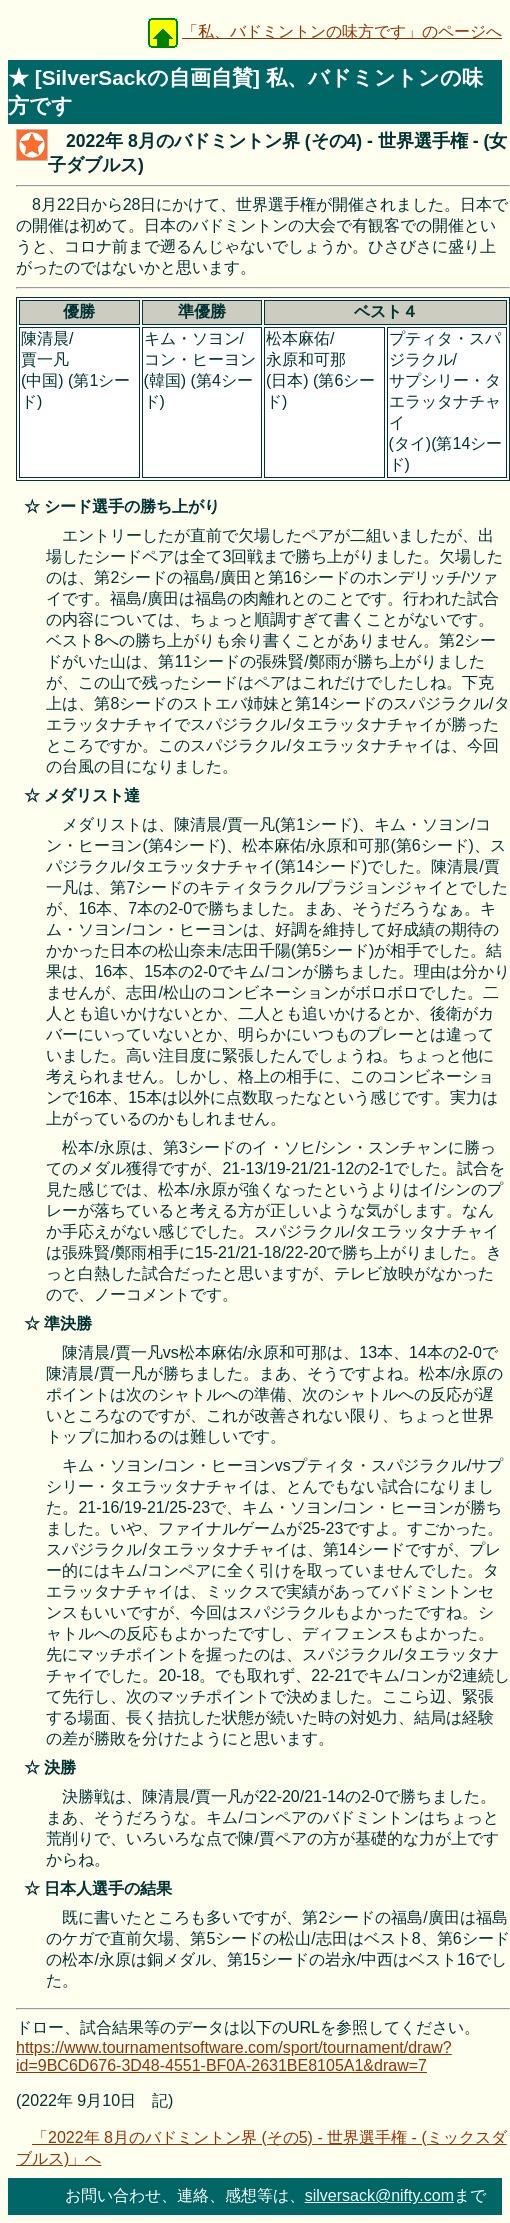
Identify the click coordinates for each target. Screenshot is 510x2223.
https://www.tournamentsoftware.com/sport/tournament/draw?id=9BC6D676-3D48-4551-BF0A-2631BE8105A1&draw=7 (234, 2056)
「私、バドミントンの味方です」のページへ (342, 31)
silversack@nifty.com (379, 2195)
